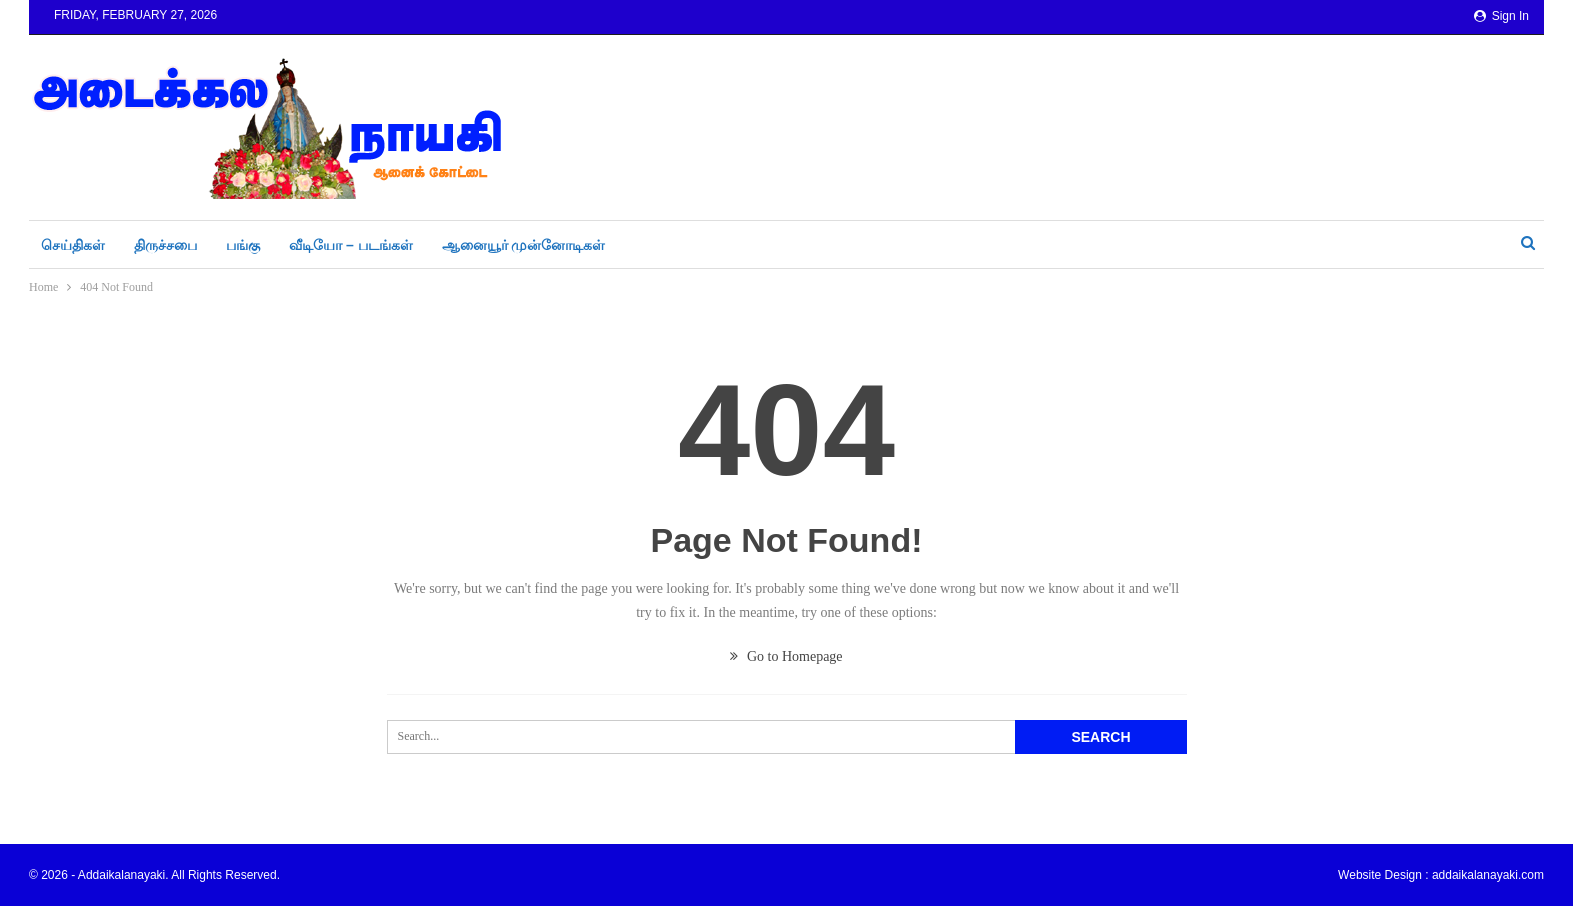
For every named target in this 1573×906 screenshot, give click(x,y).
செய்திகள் (73, 245)
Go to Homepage (786, 656)
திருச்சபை (165, 245)
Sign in (1501, 16)
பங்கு (243, 245)
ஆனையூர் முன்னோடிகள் (524, 245)
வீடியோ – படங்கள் (351, 245)
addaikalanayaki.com (1488, 875)
